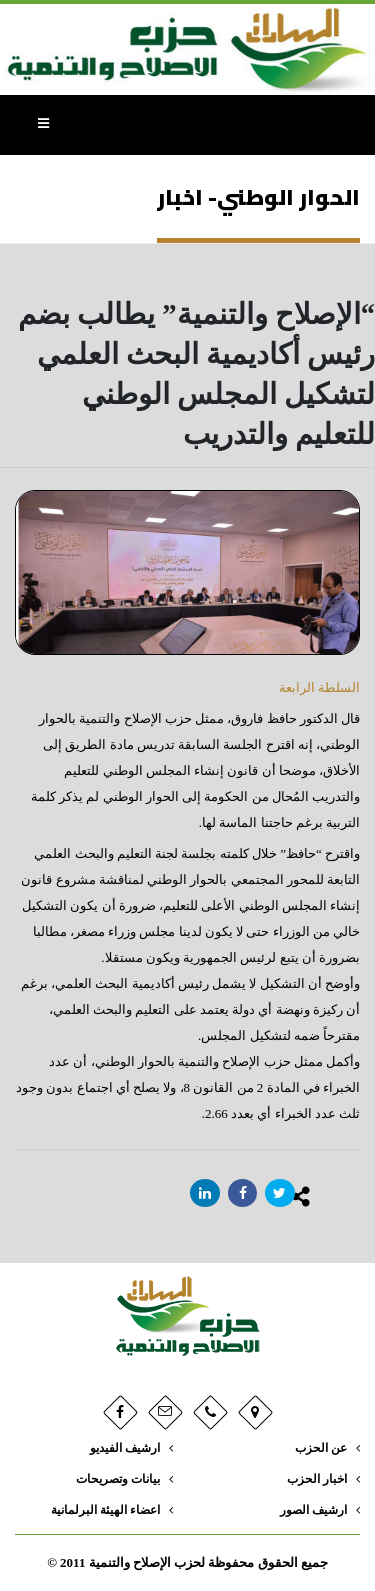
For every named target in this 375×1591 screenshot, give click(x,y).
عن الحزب (321, 1448)
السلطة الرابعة (319, 687)
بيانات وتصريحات (118, 1479)
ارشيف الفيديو (125, 1448)
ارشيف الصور (313, 1510)
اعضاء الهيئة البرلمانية (105, 1510)
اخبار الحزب (317, 1479)
